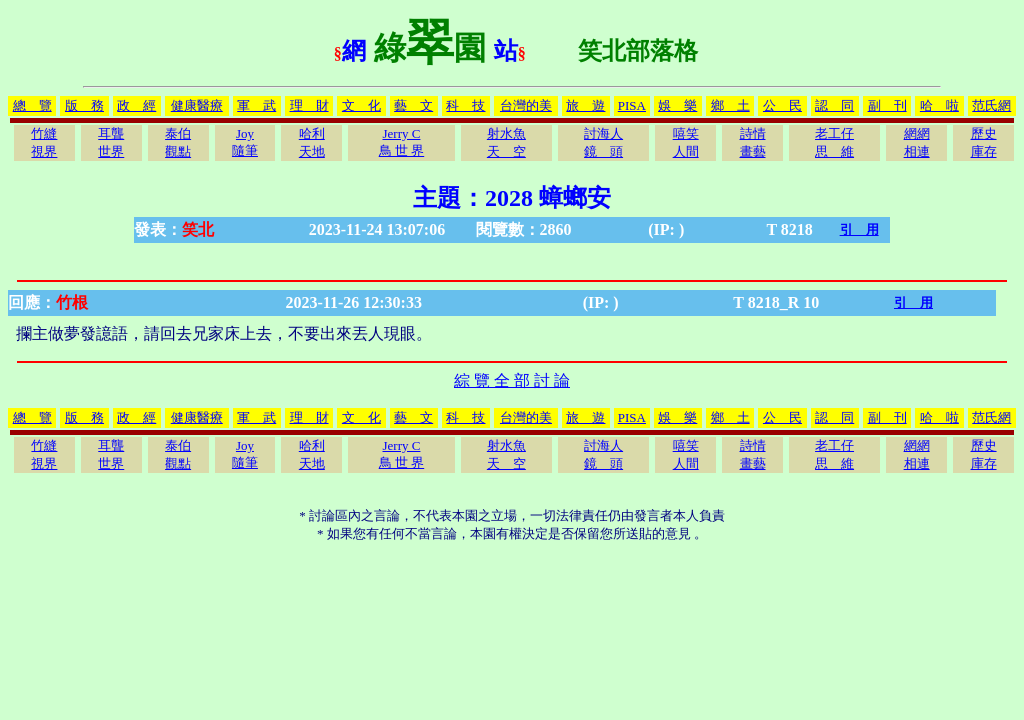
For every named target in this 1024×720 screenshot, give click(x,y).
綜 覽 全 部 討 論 (512, 380)
